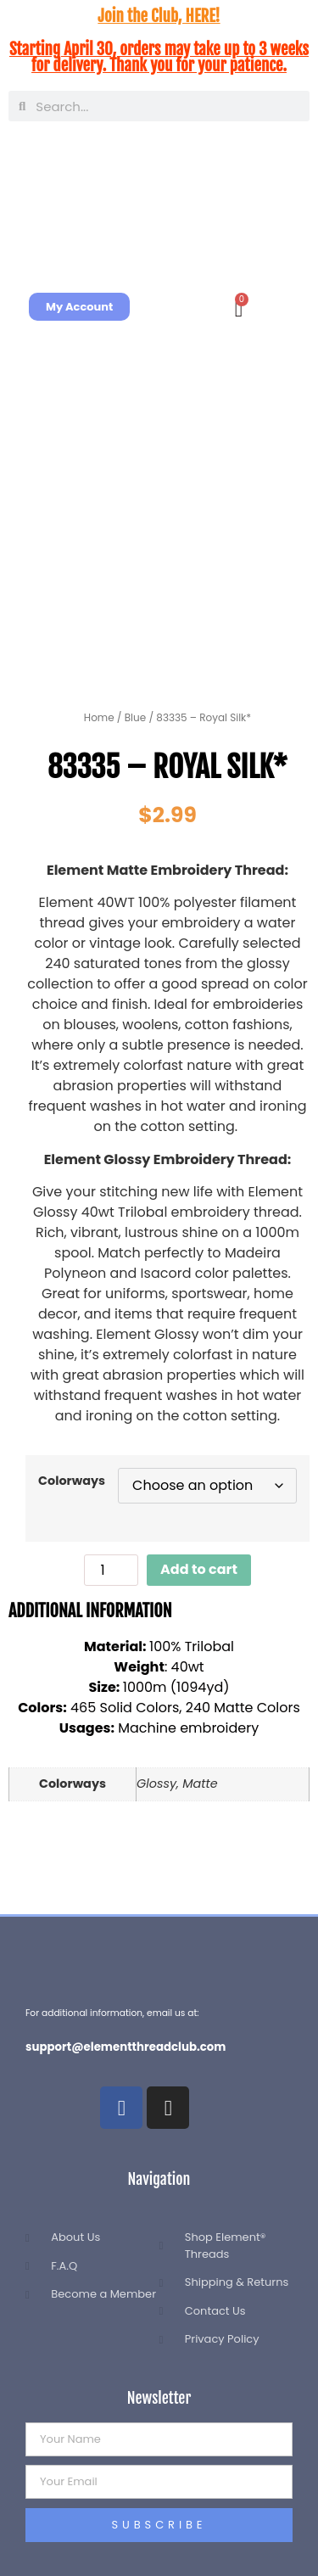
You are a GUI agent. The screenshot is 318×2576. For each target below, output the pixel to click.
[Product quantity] (111, 1570)
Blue (135, 717)
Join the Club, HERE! (159, 16)
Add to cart (198, 1569)
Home (99, 717)
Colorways (71, 1481)
